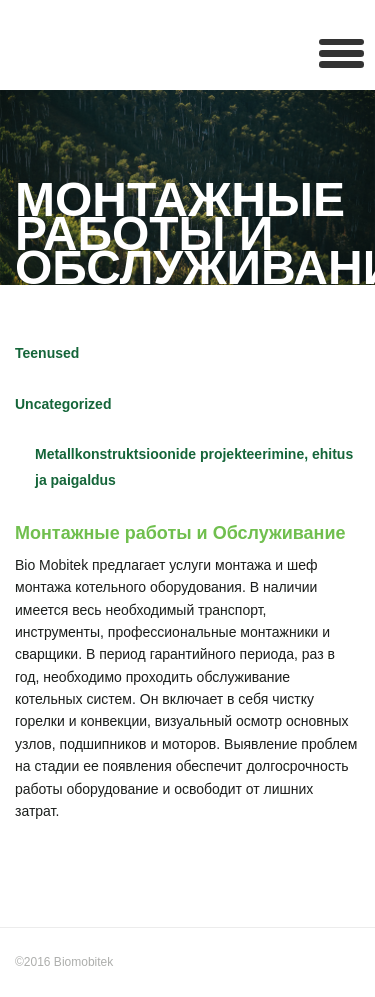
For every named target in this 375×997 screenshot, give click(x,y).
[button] (342, 51)
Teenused (47, 353)
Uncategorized (63, 404)
